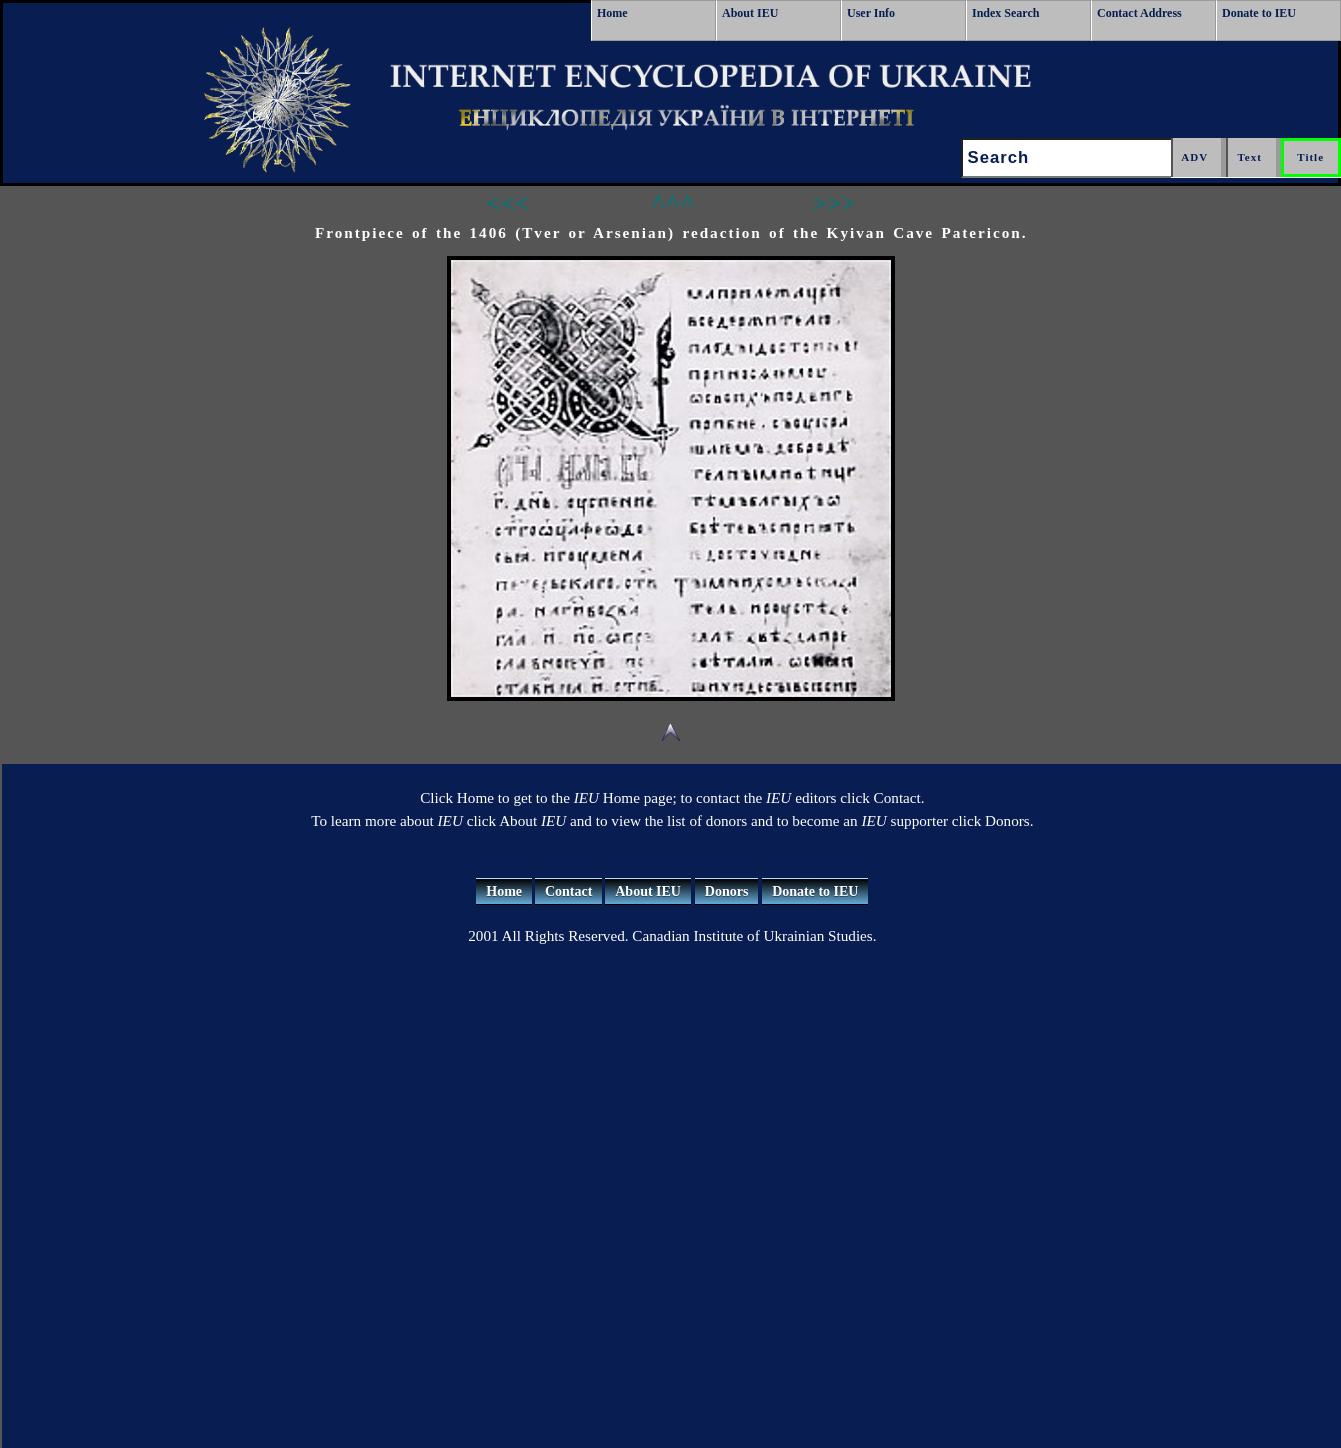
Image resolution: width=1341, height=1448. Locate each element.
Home (612, 13)
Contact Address (1139, 13)
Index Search (1005, 13)
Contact (568, 891)
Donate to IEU (1259, 13)
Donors (727, 891)
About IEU (750, 13)
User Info (871, 13)
